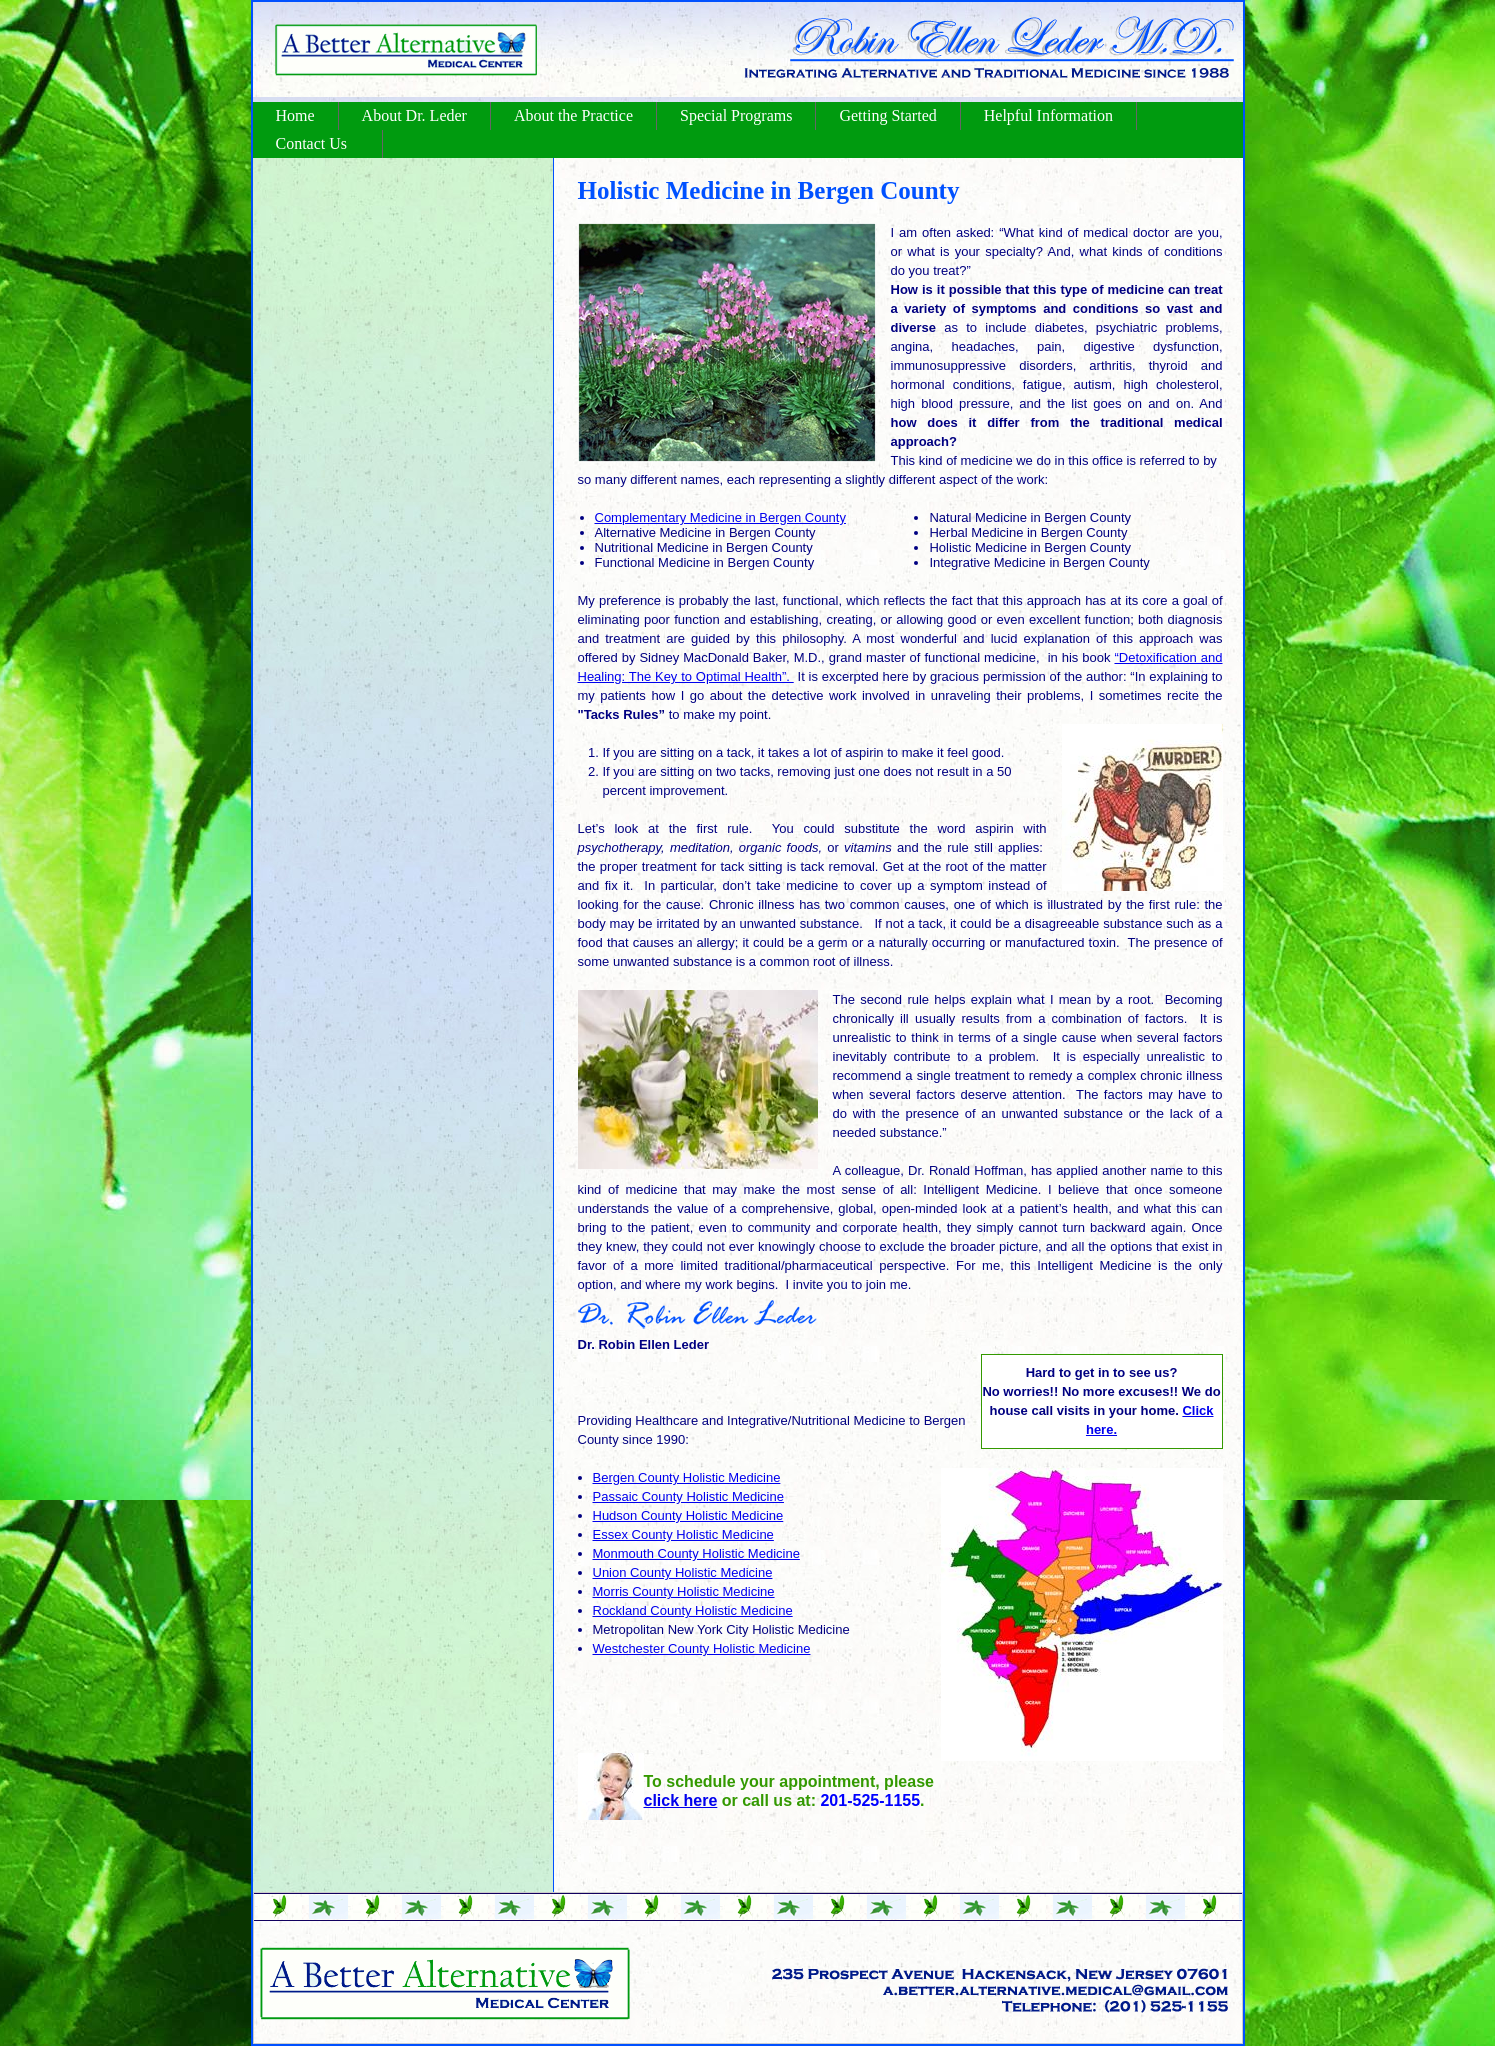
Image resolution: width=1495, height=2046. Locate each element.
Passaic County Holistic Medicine (688, 1496)
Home (295, 115)
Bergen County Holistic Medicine (687, 1477)
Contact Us (312, 143)
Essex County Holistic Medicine (683, 1534)
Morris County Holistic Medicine (684, 1591)
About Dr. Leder (414, 115)
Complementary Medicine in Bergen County (720, 517)
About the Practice (573, 115)
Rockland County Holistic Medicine (693, 1610)
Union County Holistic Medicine (683, 1572)
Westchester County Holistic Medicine (702, 1648)
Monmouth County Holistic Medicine (696, 1553)
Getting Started (887, 115)
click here (681, 1800)
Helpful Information (1048, 115)
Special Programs (736, 115)
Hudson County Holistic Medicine (688, 1515)
